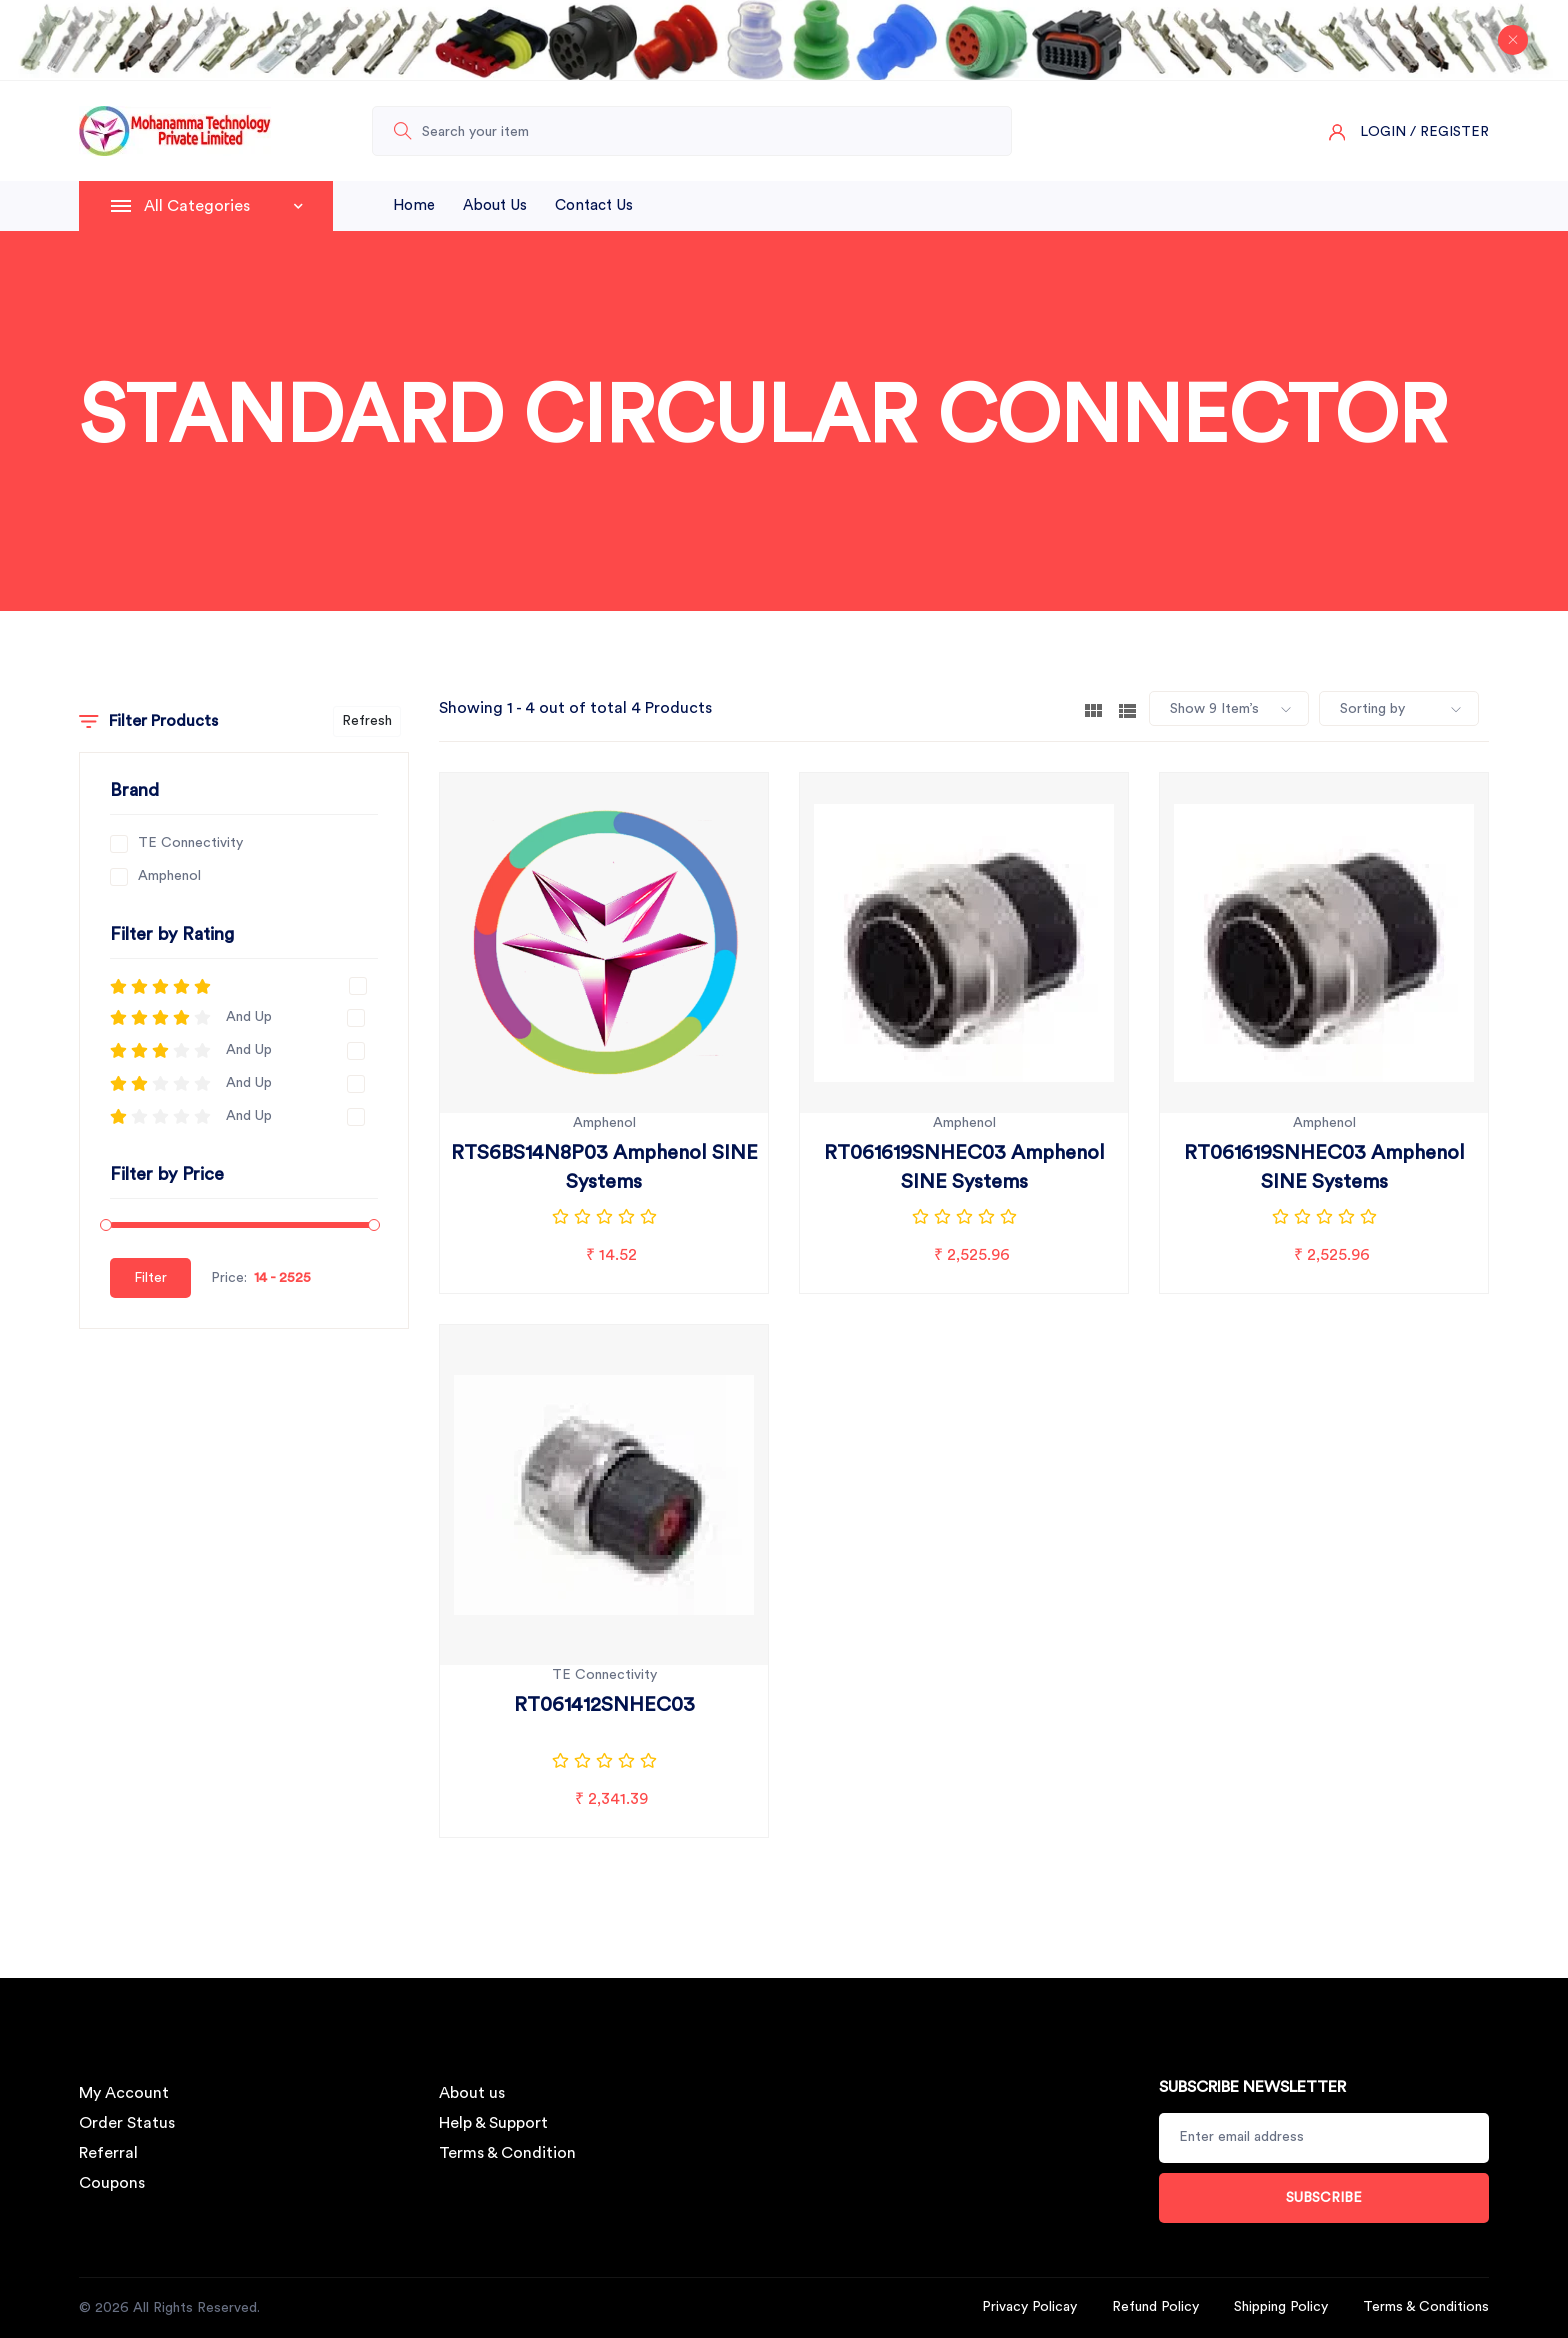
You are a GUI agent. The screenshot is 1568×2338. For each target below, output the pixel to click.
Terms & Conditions (1426, 2307)
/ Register (1449, 132)
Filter (150, 1278)
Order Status (127, 2123)
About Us (495, 205)
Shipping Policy (1281, 2307)
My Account (124, 2093)
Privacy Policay (1029, 2307)
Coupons (112, 2183)
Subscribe (1324, 2198)
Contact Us (594, 205)
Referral (108, 2153)
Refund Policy (1155, 2307)
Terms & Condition (507, 2153)
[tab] (1093, 709)
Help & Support (493, 2123)
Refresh (367, 721)
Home (414, 205)
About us (472, 2093)
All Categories (223, 206)
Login (1383, 132)
